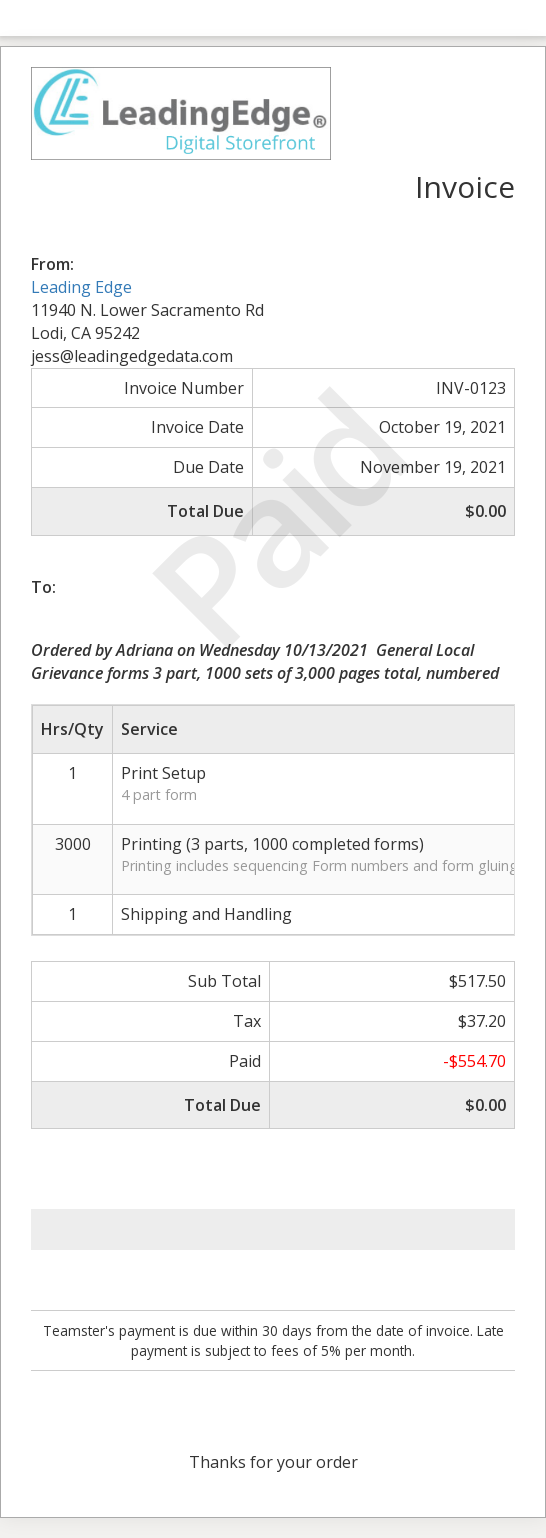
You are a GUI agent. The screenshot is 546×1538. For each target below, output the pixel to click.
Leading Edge (81, 287)
